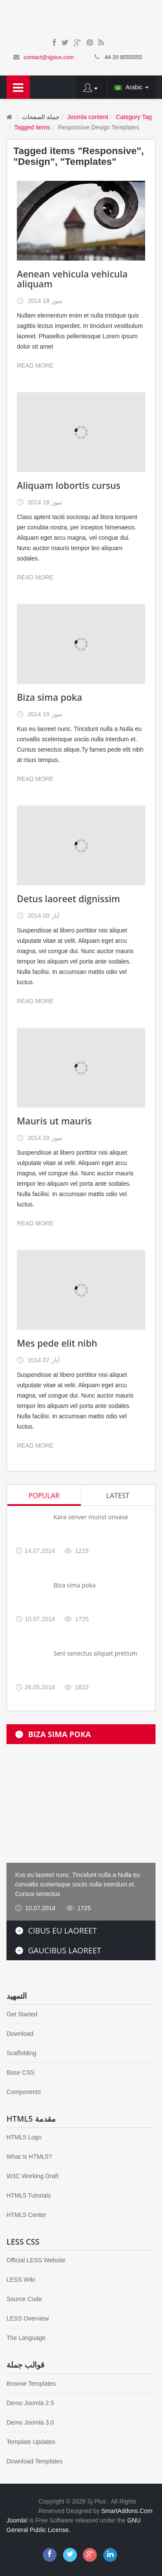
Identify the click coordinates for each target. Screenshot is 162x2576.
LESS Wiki (20, 2279)
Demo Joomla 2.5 (30, 2403)
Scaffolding (21, 2053)
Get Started (22, 2014)
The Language (25, 2337)
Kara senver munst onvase (91, 1517)
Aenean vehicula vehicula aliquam (72, 279)
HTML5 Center (26, 2214)
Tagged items (32, 127)
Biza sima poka (49, 697)
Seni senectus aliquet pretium (95, 1653)
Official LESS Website (35, 2260)
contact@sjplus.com (48, 57)
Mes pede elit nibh (57, 1343)
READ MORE (35, 365)
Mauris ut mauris (54, 1121)
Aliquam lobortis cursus (69, 485)
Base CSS (20, 2072)
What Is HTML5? (29, 2156)
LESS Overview (27, 2318)
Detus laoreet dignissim (68, 899)
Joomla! (17, 2520)
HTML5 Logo (23, 2137)
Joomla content (87, 116)
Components (23, 2091)
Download (19, 2033)
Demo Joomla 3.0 (30, 2422)
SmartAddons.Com (127, 2510)
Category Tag (134, 116)
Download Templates (34, 2461)
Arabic (131, 87)
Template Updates (30, 2441)
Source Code (24, 2299)
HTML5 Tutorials (28, 2195)
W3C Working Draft (32, 2176)
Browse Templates (31, 2383)
